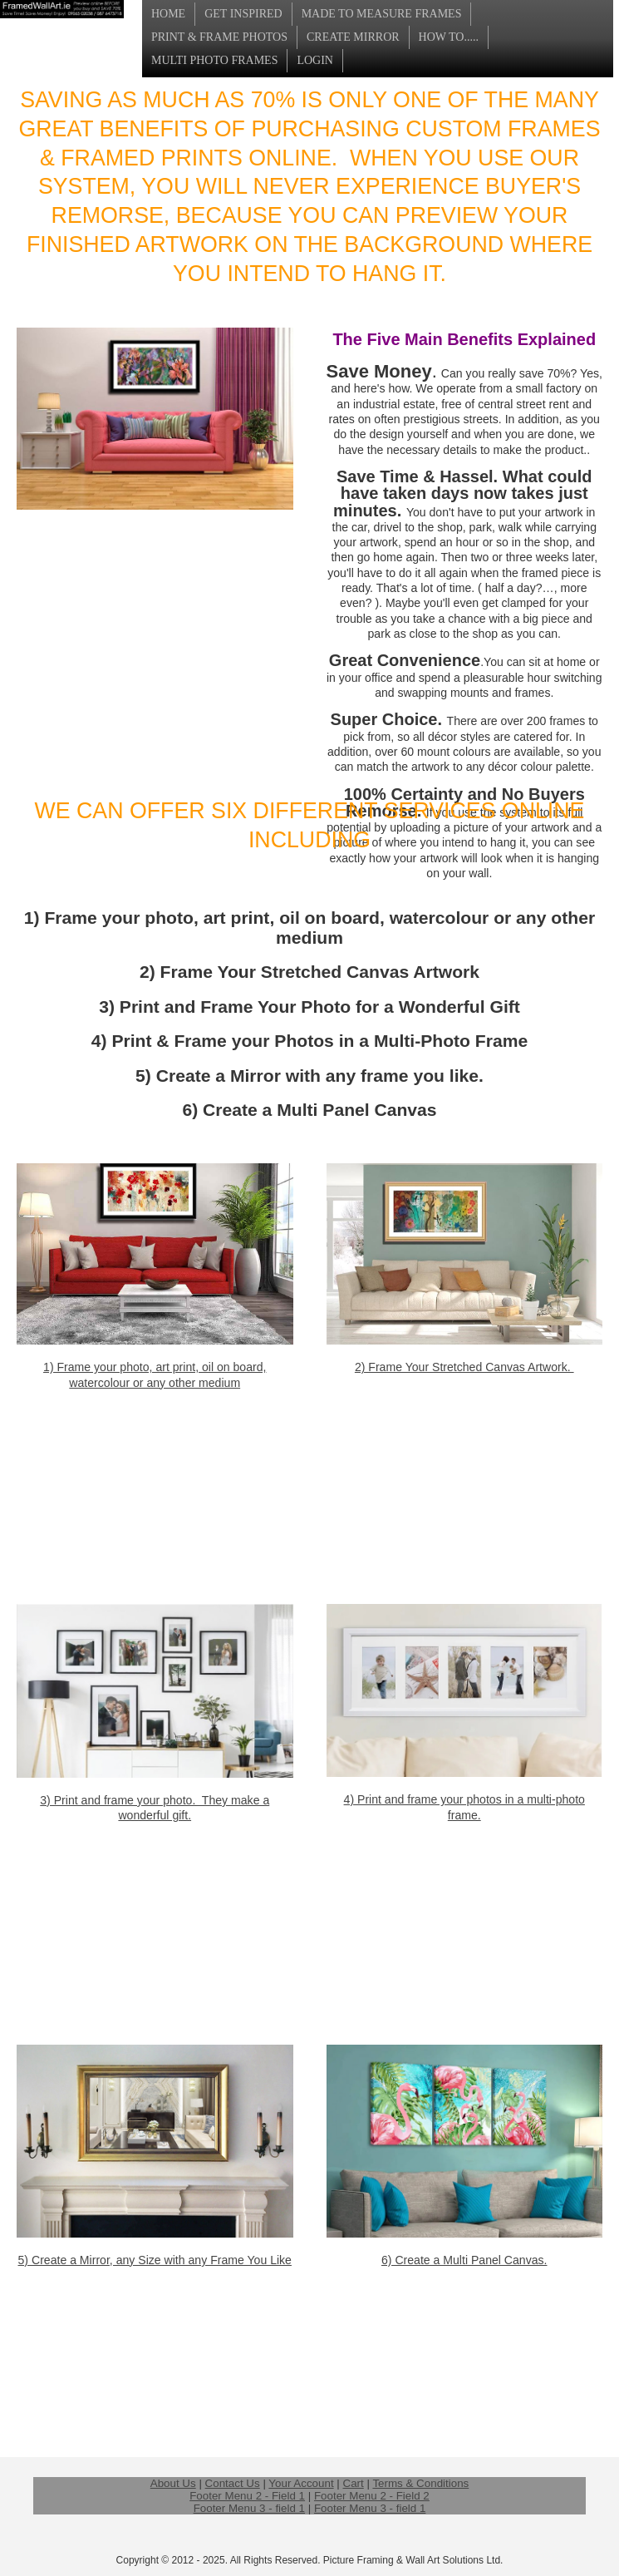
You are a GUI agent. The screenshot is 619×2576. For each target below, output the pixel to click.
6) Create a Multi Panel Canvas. (464, 2260)
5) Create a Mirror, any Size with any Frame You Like (155, 2260)
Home (168, 13)
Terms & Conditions (420, 2483)
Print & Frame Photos (219, 37)
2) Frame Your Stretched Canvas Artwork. (464, 1367)
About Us (173, 2483)
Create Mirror (353, 37)
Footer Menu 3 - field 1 (249, 2508)
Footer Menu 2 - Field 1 (247, 2496)
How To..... (449, 37)
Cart (353, 2483)
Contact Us (232, 2483)
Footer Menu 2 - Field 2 (372, 2496)
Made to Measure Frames (382, 13)
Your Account (300, 2483)
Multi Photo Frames (214, 60)
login (315, 60)
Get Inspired (243, 13)
